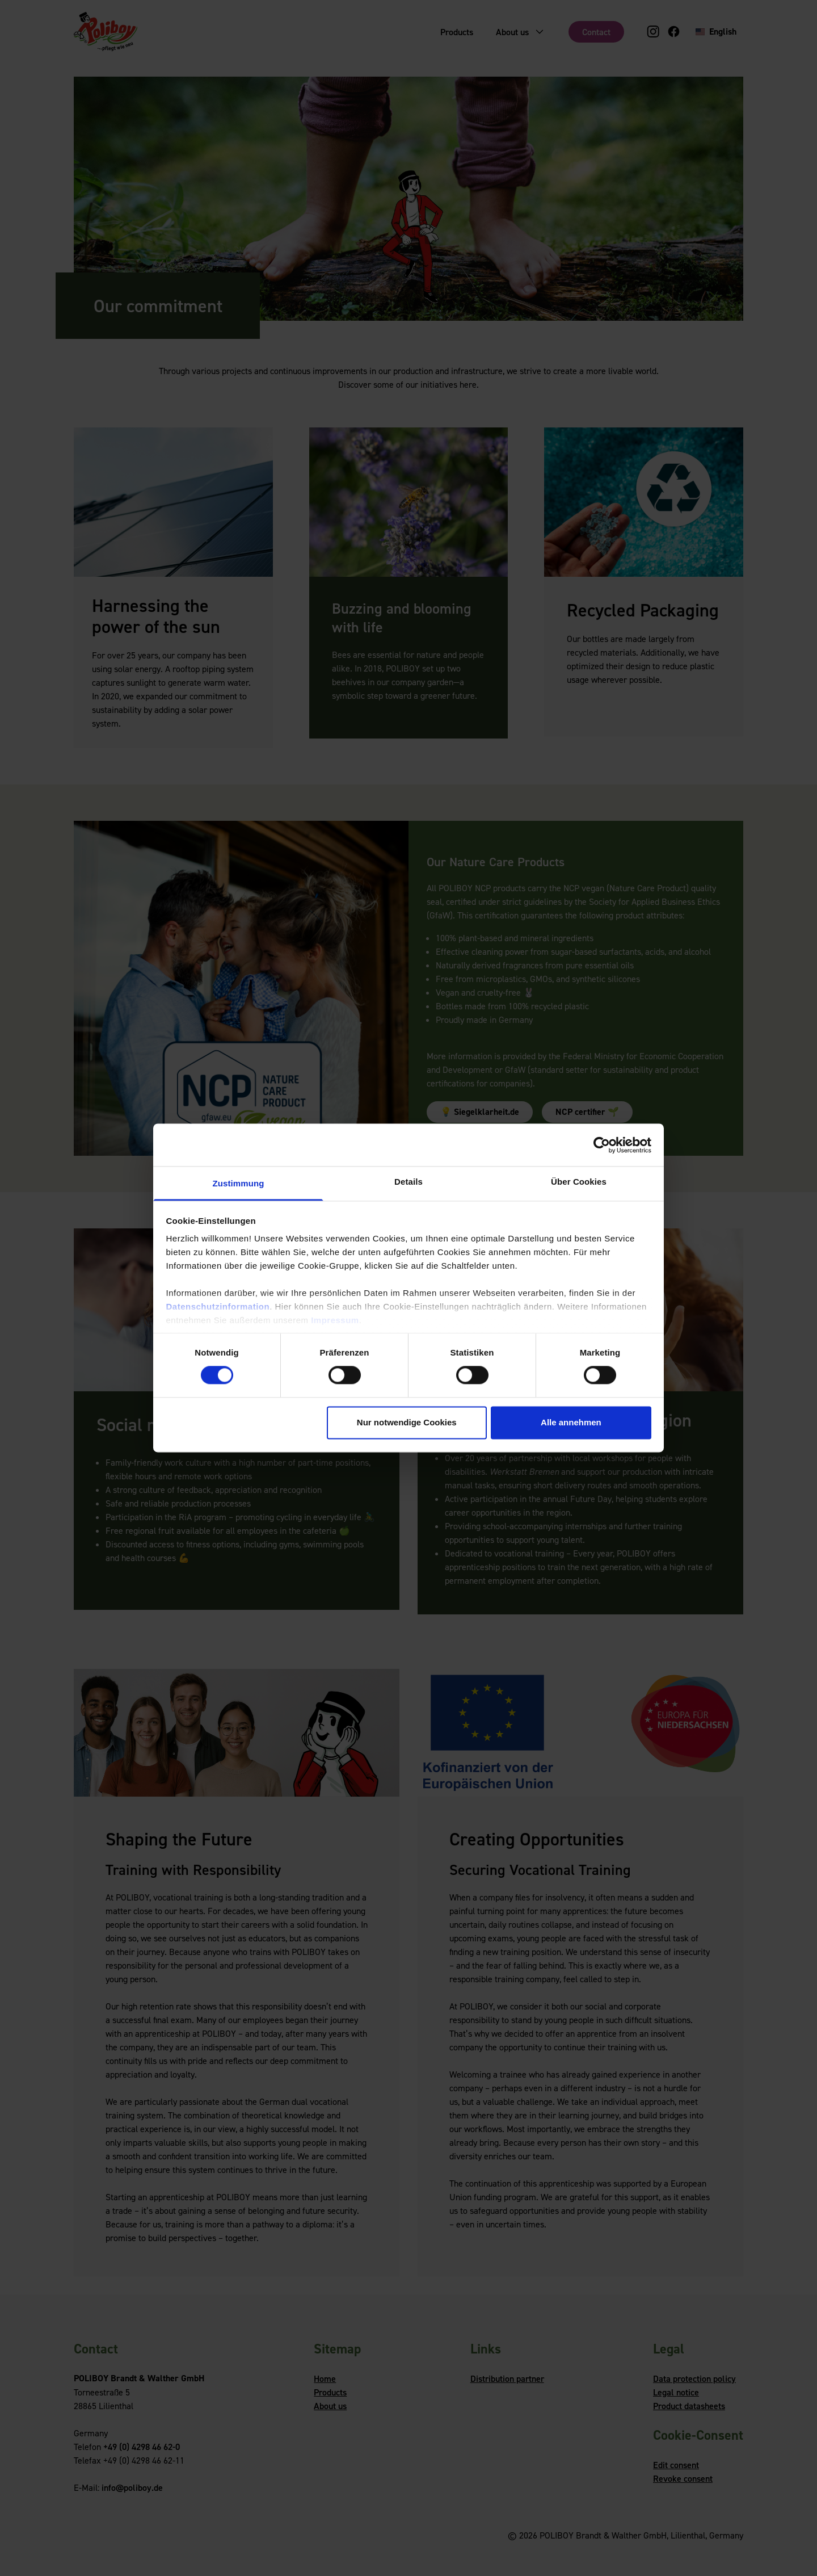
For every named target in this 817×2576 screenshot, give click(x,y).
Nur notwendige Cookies (407, 1422)
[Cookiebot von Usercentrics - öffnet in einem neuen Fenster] (601, 1144)
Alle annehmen (571, 1422)
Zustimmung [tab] (238, 1183)
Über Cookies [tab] (579, 1181)
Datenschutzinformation (218, 1306)
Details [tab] (408, 1181)
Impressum (335, 1320)
